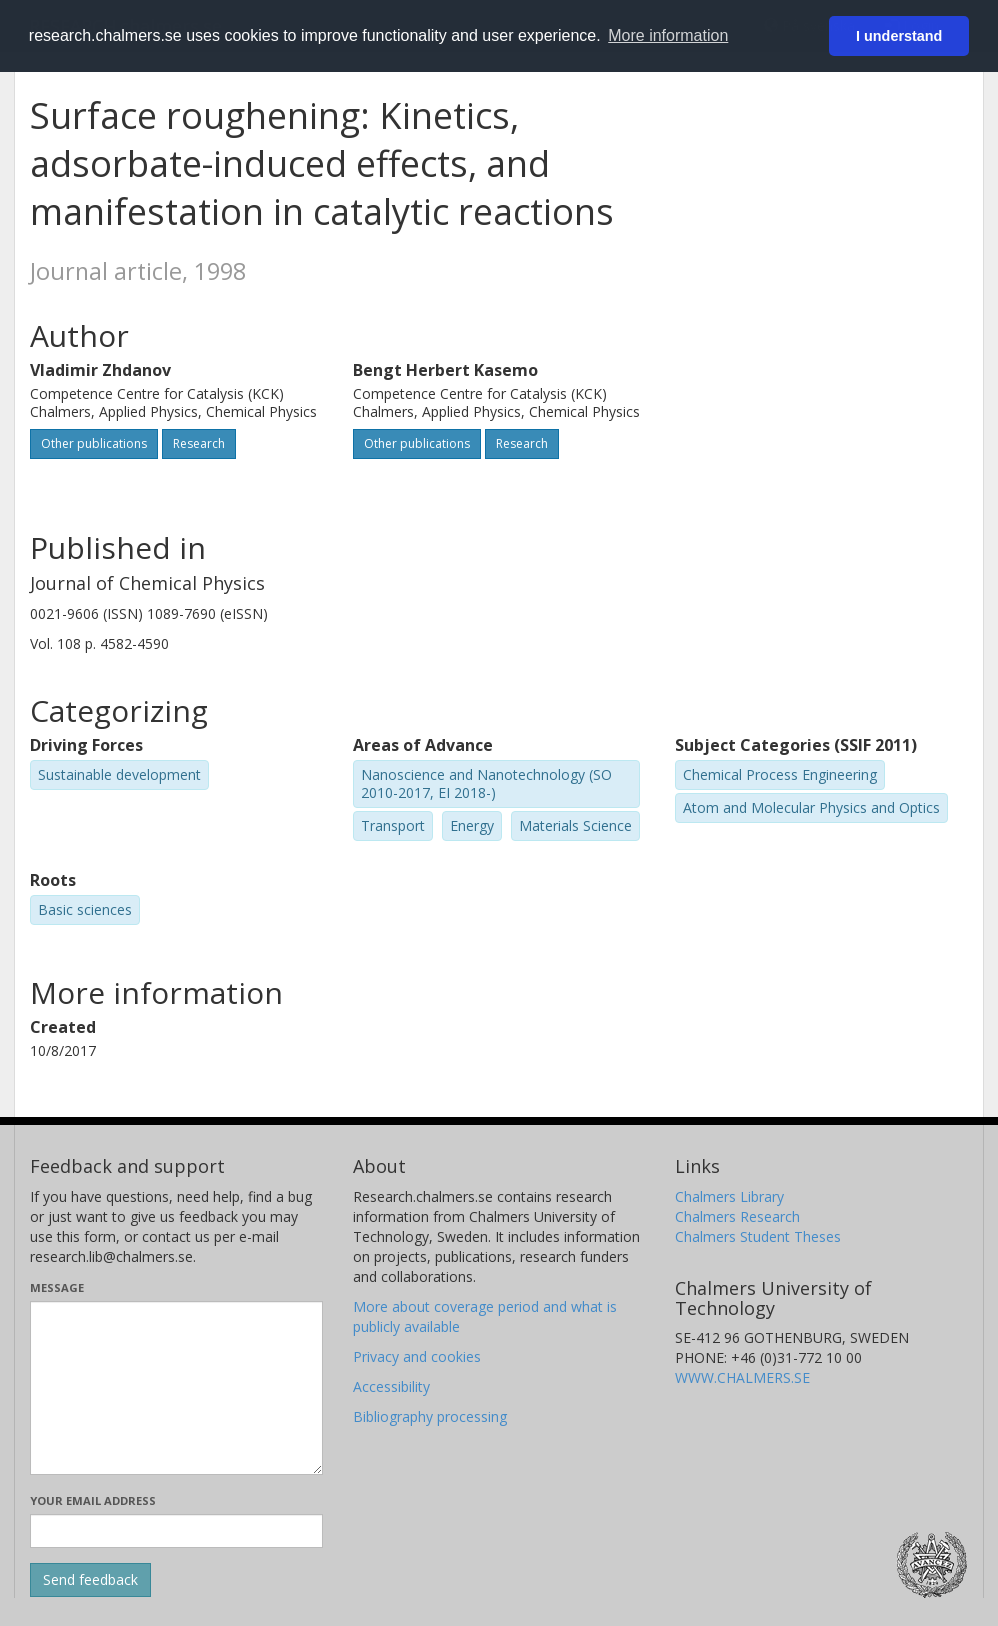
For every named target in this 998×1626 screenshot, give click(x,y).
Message (57, 1287)
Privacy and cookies (417, 1356)
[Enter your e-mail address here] (176, 1531)
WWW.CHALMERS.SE (742, 1377)
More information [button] (668, 35)
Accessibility (391, 1386)
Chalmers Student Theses (758, 1236)
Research (199, 443)
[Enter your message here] (176, 1388)
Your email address (93, 1500)
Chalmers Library (729, 1196)
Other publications (94, 443)
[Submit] (90, 1580)
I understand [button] (899, 36)
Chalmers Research (737, 1216)
